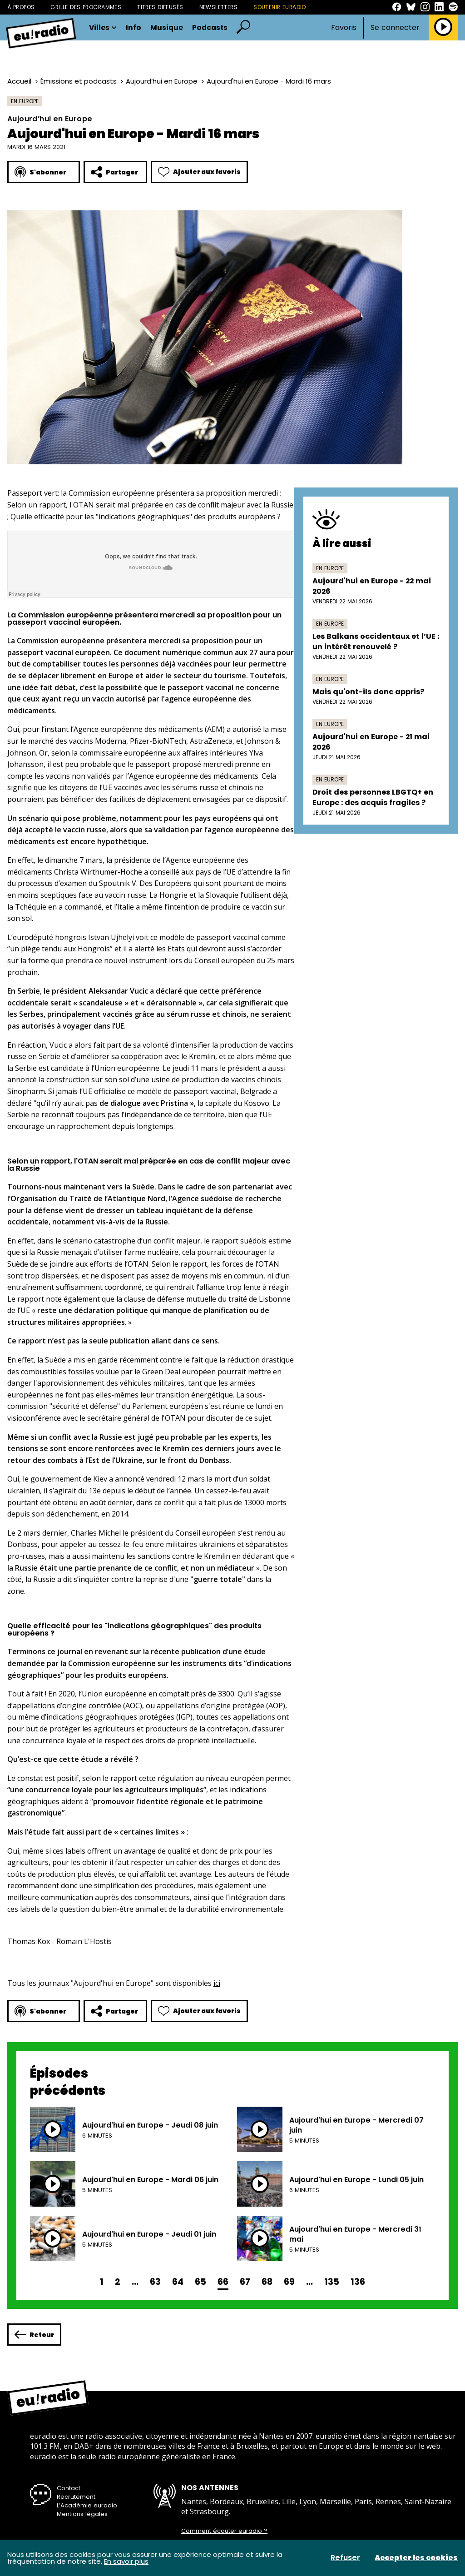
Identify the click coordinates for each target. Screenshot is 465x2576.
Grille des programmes (85, 7)
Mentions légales (82, 2514)
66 (223, 2282)
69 (289, 2282)
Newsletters (218, 7)
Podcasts (210, 27)
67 (245, 2282)
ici (216, 1983)
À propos (21, 7)
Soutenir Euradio (279, 7)
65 (200, 2282)
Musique (166, 27)
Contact (68, 2488)
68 (267, 2282)
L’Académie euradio (87, 2505)
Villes (103, 27)
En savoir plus (126, 2561)
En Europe (25, 101)
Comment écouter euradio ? (224, 2531)
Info (133, 27)
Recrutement (76, 2496)
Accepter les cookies (416, 2557)
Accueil (19, 81)
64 (177, 2282)
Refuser (345, 2557)
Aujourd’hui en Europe (162, 81)
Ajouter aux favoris (199, 172)
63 (155, 2282)
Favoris (343, 27)
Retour (34, 2334)
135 (331, 2282)
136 (358, 2282)
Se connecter (395, 27)
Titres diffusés (160, 7)
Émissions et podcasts (78, 81)
